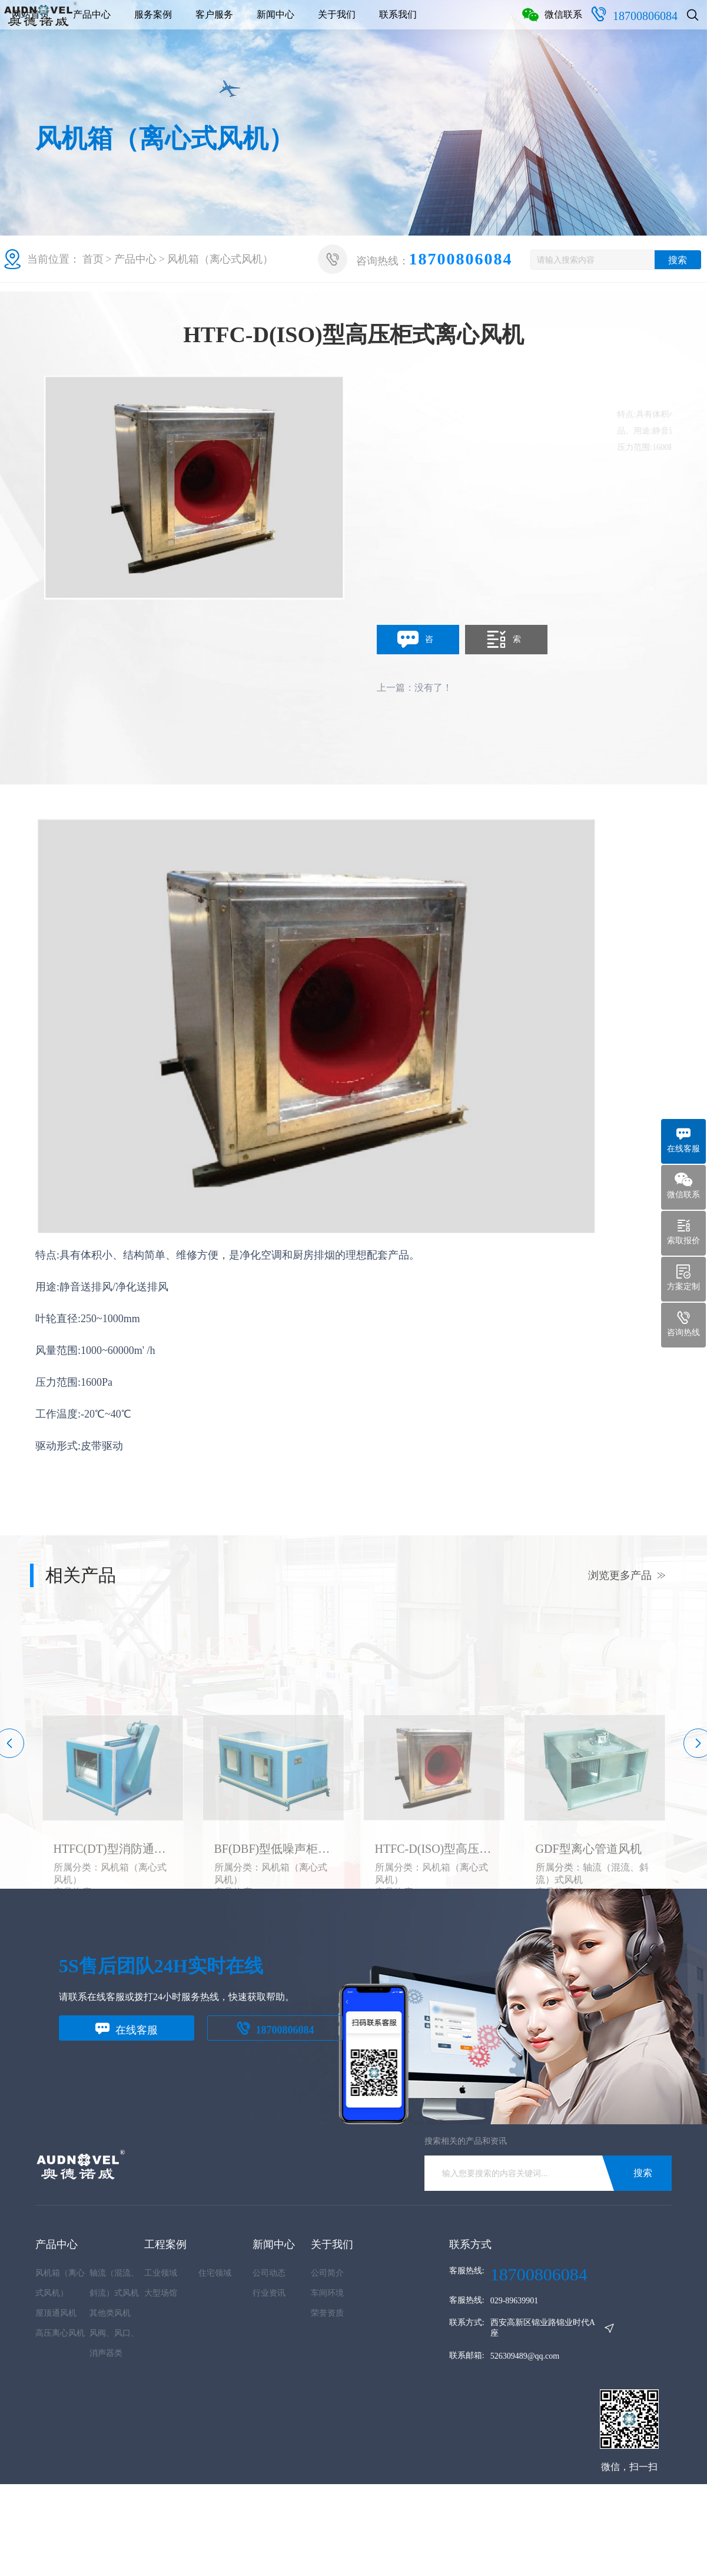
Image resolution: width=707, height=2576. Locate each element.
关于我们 (466, 23)
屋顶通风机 (56, 2313)
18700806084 (622, 69)
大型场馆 (160, 2293)
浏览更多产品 (627, 1575)
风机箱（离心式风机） (220, 259)
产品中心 (221, 23)
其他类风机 (110, 2313)
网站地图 (51, 2544)
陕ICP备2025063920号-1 (343, 2525)
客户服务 (344, 23)
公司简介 (327, 2273)
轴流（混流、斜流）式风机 (114, 2283)
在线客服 (126, 2028)
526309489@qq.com (525, 2356)
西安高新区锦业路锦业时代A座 (542, 2327)
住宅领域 (214, 2273)
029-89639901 (514, 2300)
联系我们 (527, 23)
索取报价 (503, 639)
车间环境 (327, 2293)
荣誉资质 (327, 2313)
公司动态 (269, 2273)
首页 (93, 259)
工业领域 (160, 2273)
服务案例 (282, 23)
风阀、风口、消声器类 (114, 2343)
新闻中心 (405, 23)
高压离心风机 (60, 2333)
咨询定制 (415, 639)
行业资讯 (269, 2293)
